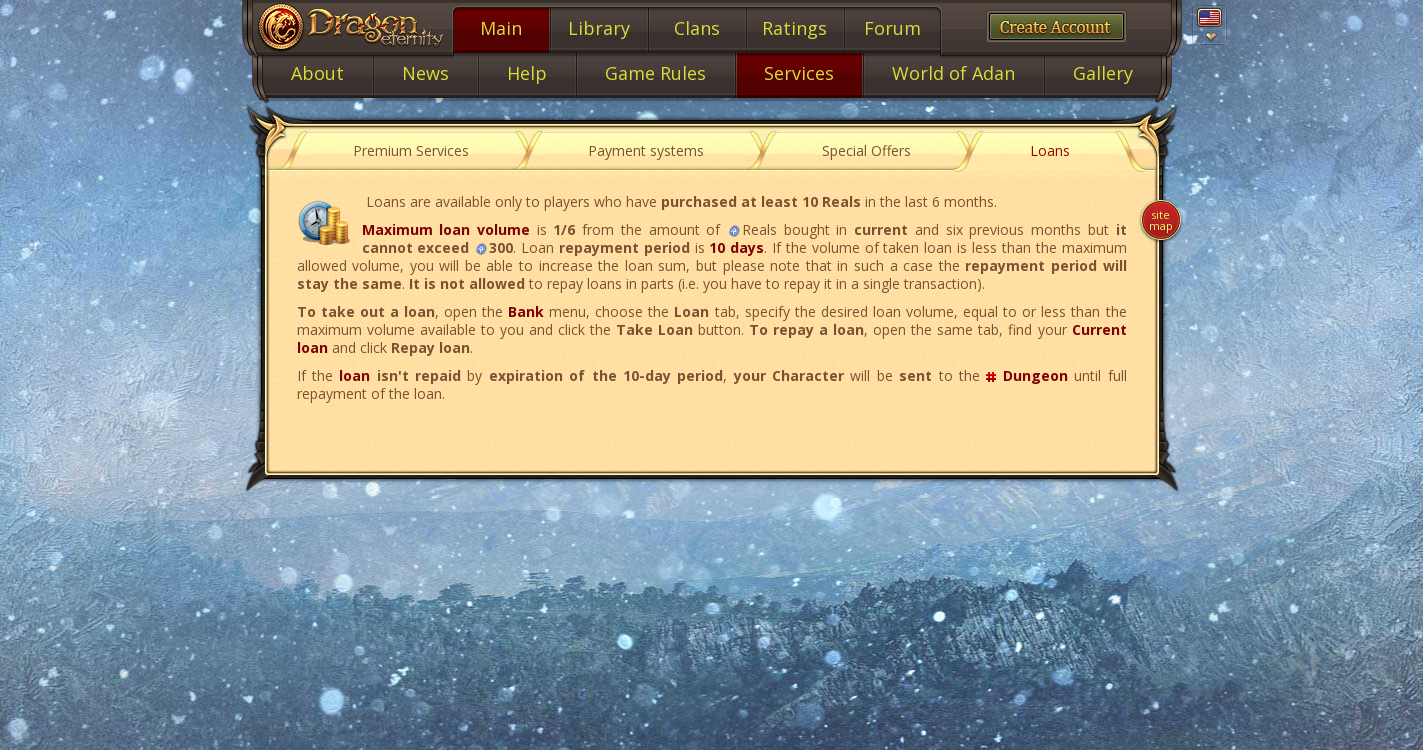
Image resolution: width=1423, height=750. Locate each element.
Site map (1161, 220)
